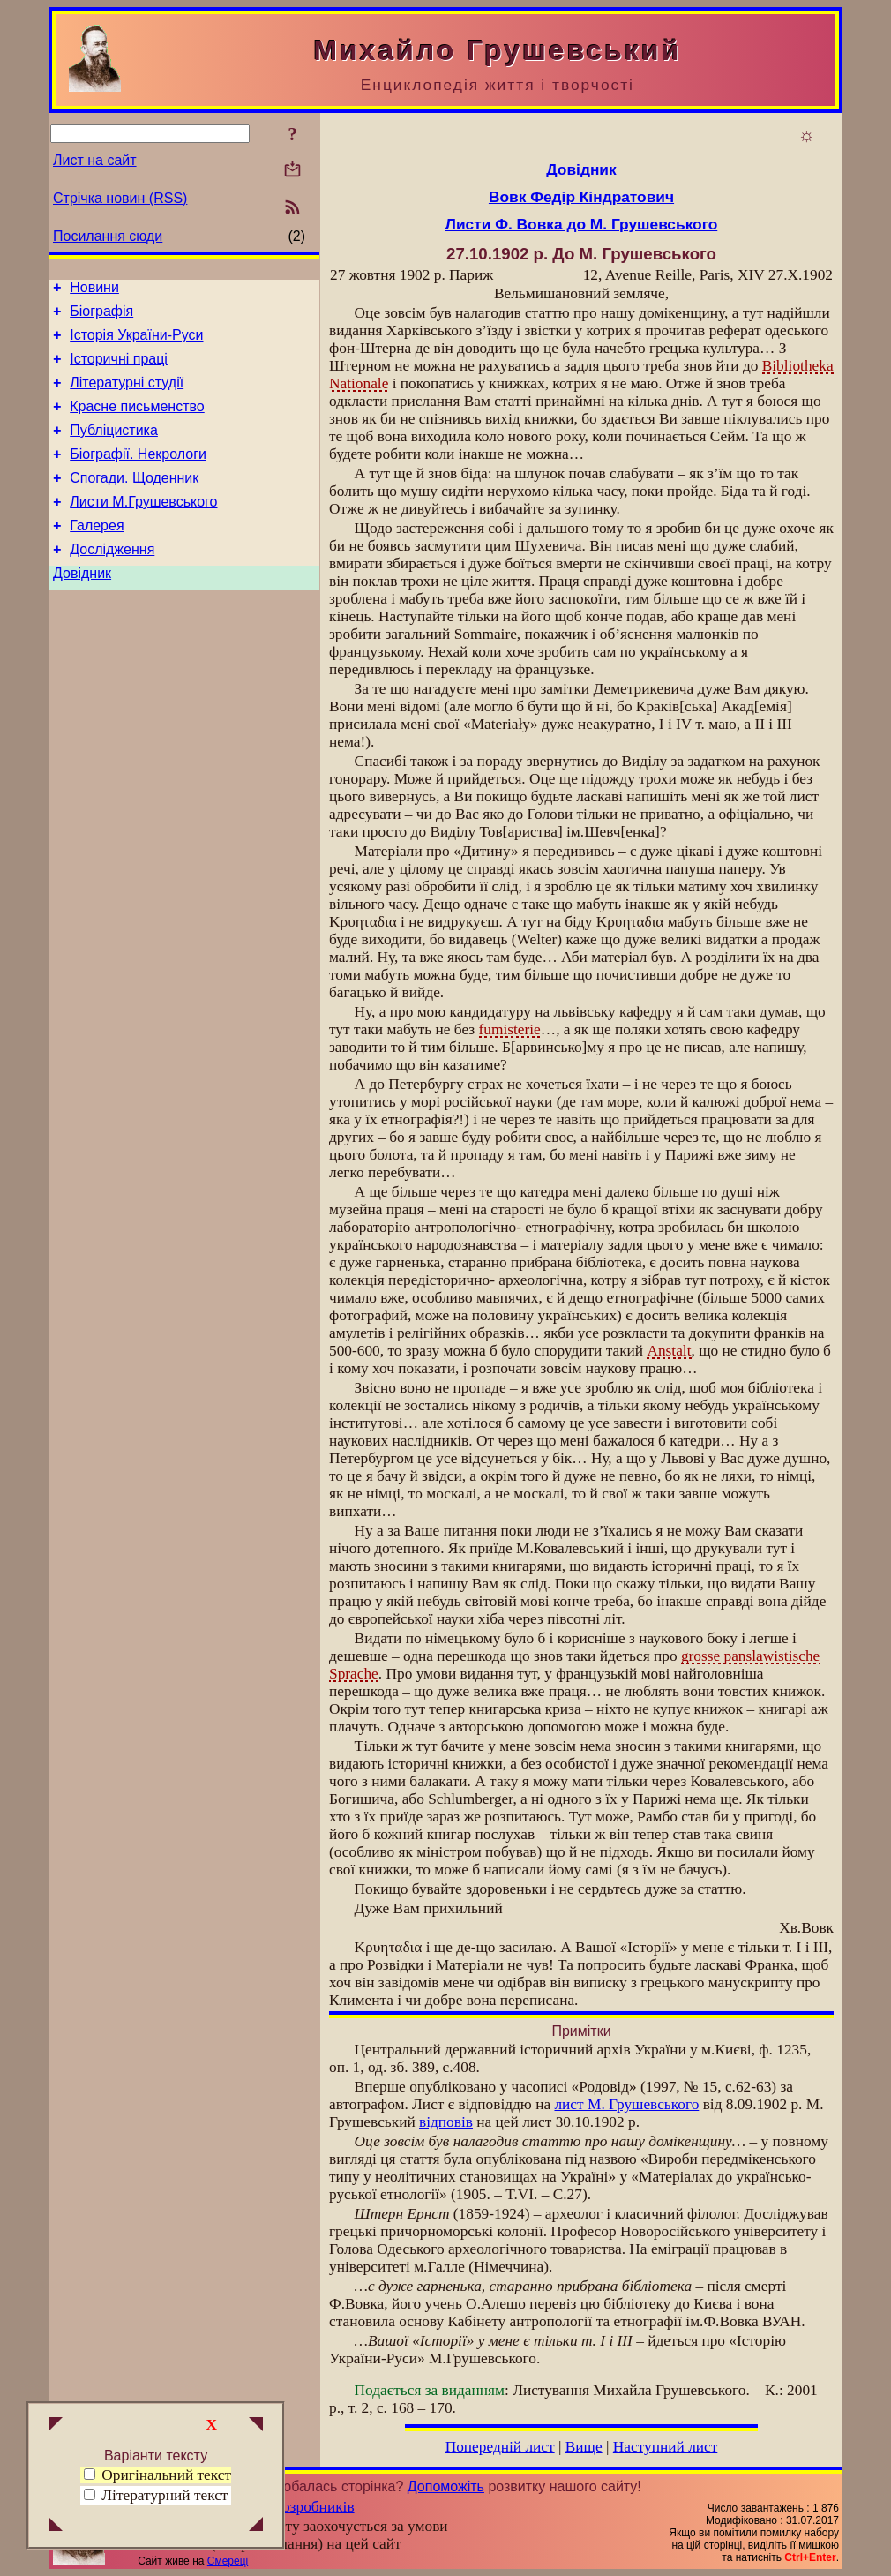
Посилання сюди (107, 236)
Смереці (227, 2561)
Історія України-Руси (136, 342)
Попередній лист (500, 2446)
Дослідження (112, 581)
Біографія (101, 316)
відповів (446, 2122)
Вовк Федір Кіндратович (581, 197)
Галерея (97, 554)
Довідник (82, 607)
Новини (94, 289)
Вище (584, 2446)
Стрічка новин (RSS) (120, 198)
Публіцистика (114, 448)
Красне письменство (137, 422)
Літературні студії (126, 395)
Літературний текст (164, 2495)
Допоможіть (446, 2486)
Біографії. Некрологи (138, 475)
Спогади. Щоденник (134, 501)
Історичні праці (119, 369)
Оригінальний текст (157, 2475)
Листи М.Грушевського (143, 528)
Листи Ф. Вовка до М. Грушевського (582, 224)
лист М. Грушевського (626, 2104)
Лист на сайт (95, 160)
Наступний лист (665, 2446)
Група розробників (294, 2506)
